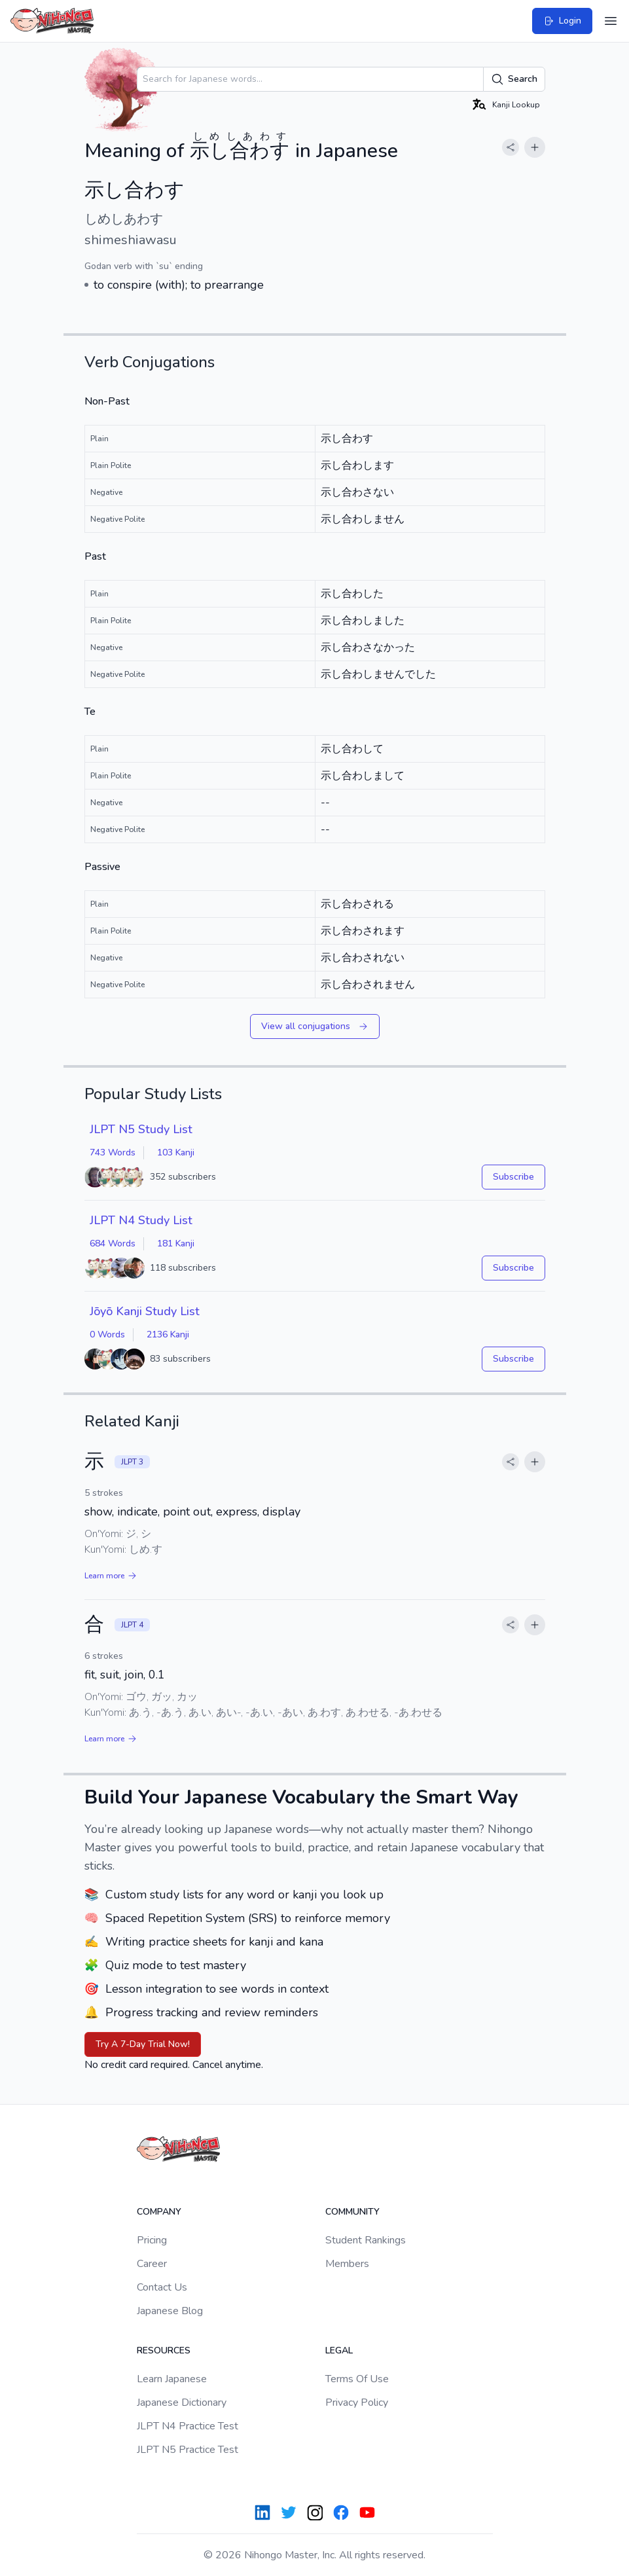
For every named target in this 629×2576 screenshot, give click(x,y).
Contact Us (162, 2287)
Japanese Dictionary (181, 2402)
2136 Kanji (168, 1334)
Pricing (152, 2240)
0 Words (107, 1334)
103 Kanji (175, 1152)
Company (159, 2211)
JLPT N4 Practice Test (187, 2426)
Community (352, 2211)
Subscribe (513, 1176)
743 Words (112, 1152)
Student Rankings (365, 2240)
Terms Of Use (357, 2379)
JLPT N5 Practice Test (187, 2449)
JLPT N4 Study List (141, 1220)
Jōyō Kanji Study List (145, 1311)
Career (152, 2264)
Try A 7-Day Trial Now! (143, 2044)
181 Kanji (175, 1243)
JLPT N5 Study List (141, 1129)
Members (347, 2264)
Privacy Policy (356, 2402)
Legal (339, 2350)
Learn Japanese (172, 2379)
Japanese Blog (170, 2311)
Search (514, 79)
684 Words (112, 1243)
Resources (163, 2350)
